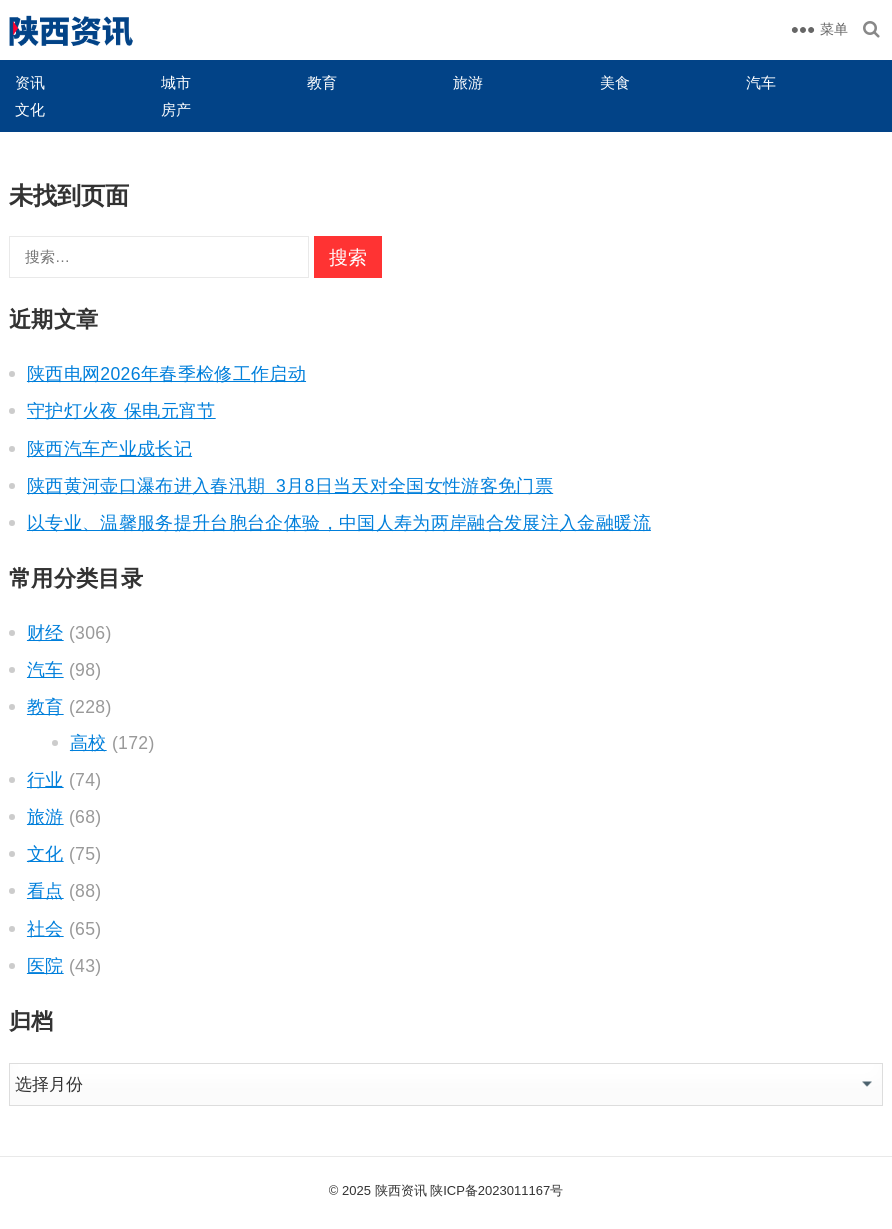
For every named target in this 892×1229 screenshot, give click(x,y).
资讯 (30, 82)
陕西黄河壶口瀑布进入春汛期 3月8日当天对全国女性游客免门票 (290, 486)
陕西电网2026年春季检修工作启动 (166, 374)
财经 (45, 633)
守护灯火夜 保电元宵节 (121, 411)
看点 (45, 891)
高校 (88, 743)
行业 (45, 780)
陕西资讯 (401, 1190)
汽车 (761, 82)
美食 (615, 82)
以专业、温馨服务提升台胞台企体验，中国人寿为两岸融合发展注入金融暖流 (339, 523)
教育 (322, 82)
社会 (45, 929)
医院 (45, 966)
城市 (176, 82)
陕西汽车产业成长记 (109, 449)
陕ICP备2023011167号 (496, 1190)
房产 (176, 109)
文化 (30, 109)
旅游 (468, 82)
